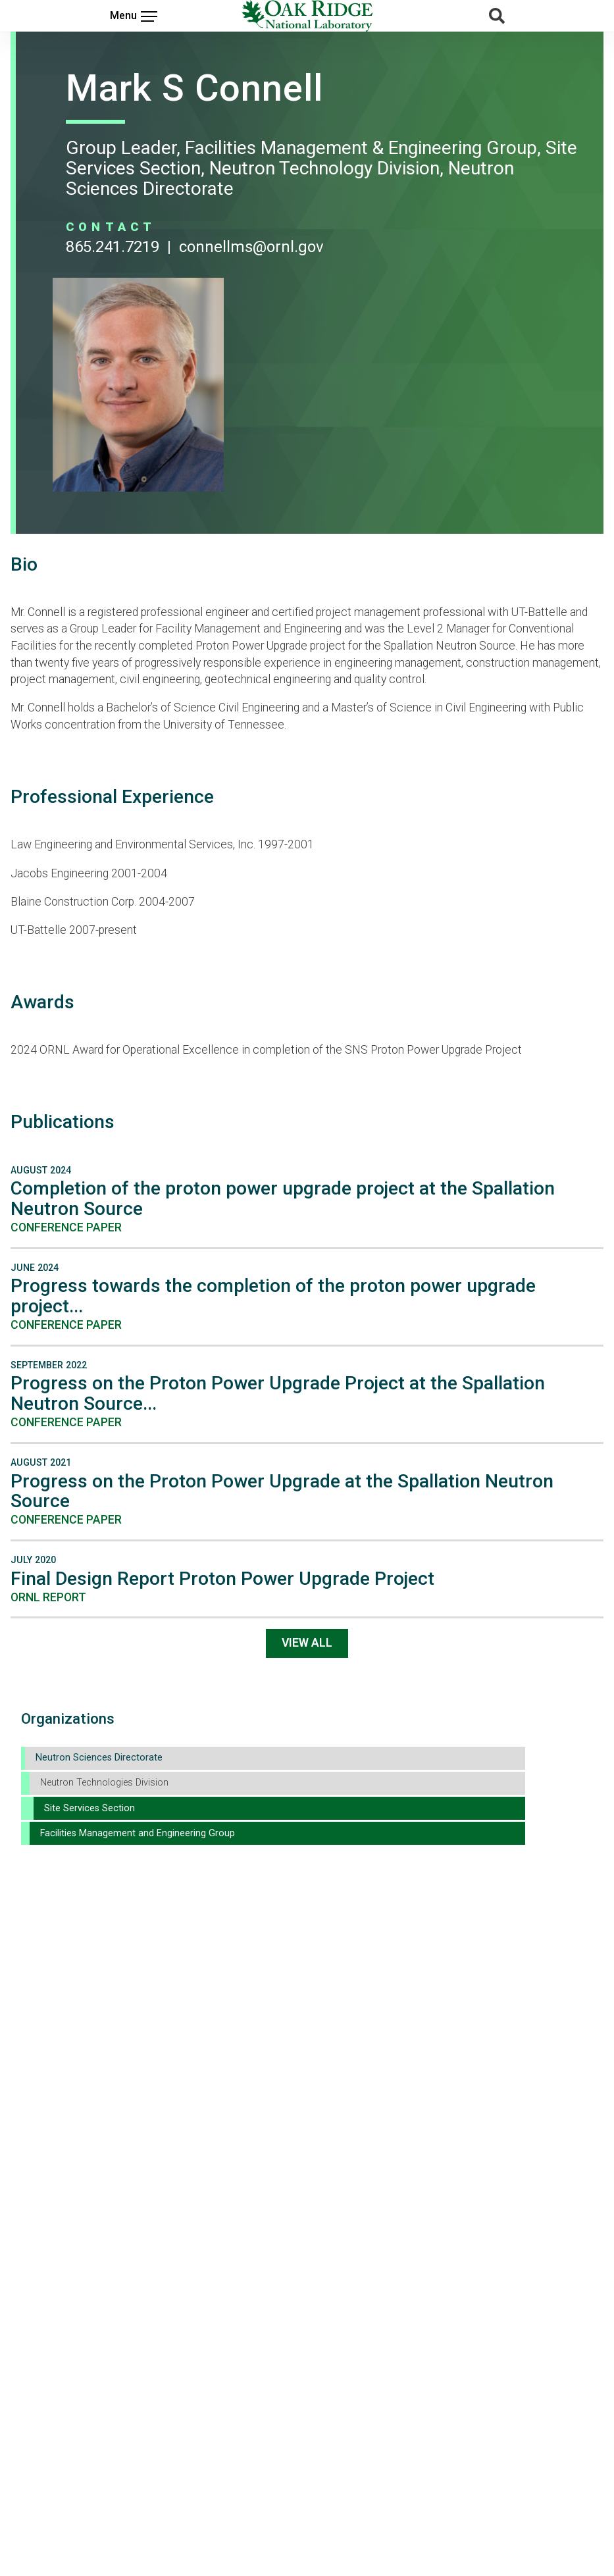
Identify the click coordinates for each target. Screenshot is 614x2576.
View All (307, 1642)
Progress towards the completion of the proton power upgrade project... (273, 1296)
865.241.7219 (112, 247)
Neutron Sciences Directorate (99, 1757)
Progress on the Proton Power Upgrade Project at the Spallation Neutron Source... (278, 1393)
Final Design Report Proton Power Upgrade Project (222, 1578)
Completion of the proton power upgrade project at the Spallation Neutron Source (283, 1198)
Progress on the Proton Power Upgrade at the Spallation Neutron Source (282, 1491)
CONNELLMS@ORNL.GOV (251, 247)
